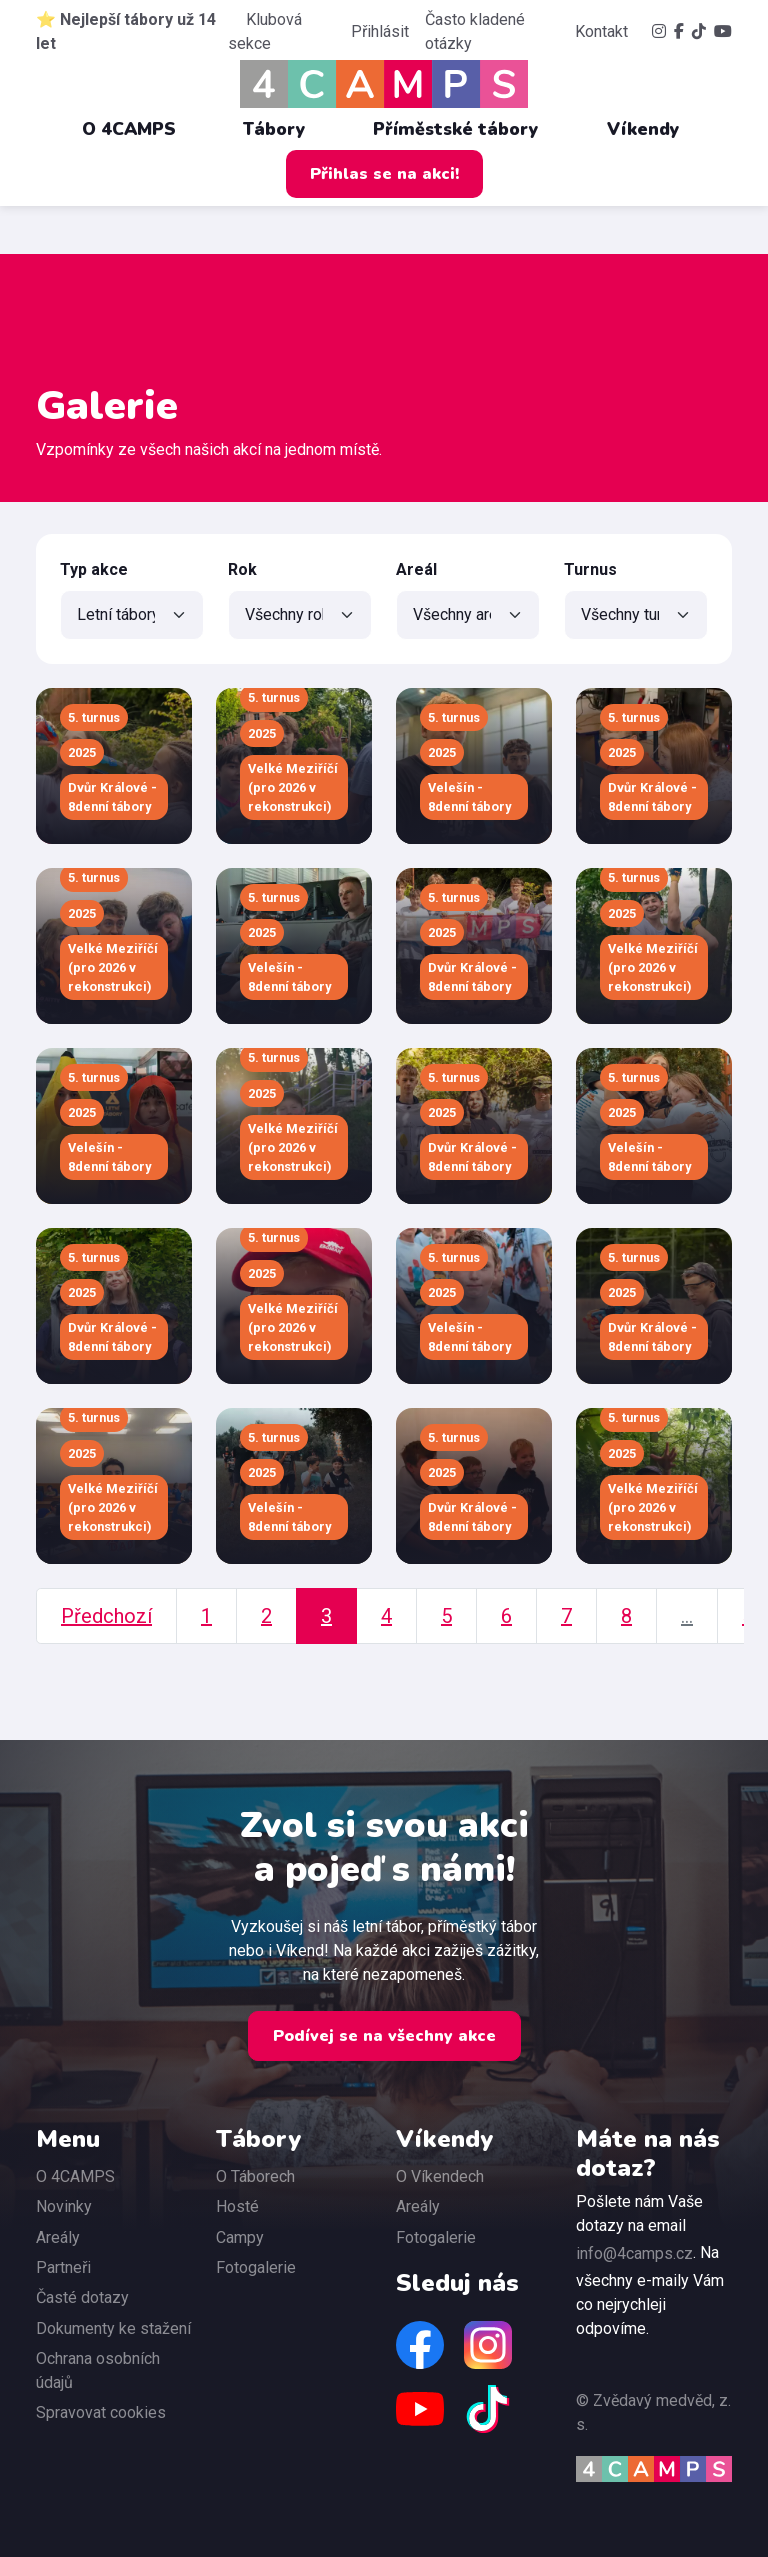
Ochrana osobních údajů (98, 2370)
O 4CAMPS (139, 129)
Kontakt (601, 31)
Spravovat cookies (101, 2412)
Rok (242, 569)
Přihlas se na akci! (384, 174)
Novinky (64, 2206)
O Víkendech (440, 2176)
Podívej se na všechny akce (384, 2036)
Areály (58, 2237)
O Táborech (255, 2176)
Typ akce (94, 569)
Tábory (284, 129)
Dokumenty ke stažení (113, 2328)
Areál (416, 569)
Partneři (63, 2267)
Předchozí (106, 1616)
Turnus (590, 569)
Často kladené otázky (475, 31)
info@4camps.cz (634, 2253)
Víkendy (653, 129)
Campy (240, 2237)
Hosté (237, 2206)
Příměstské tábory (466, 129)
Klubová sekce (265, 31)
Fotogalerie (256, 2267)
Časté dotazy (82, 2297)
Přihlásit (380, 31)
